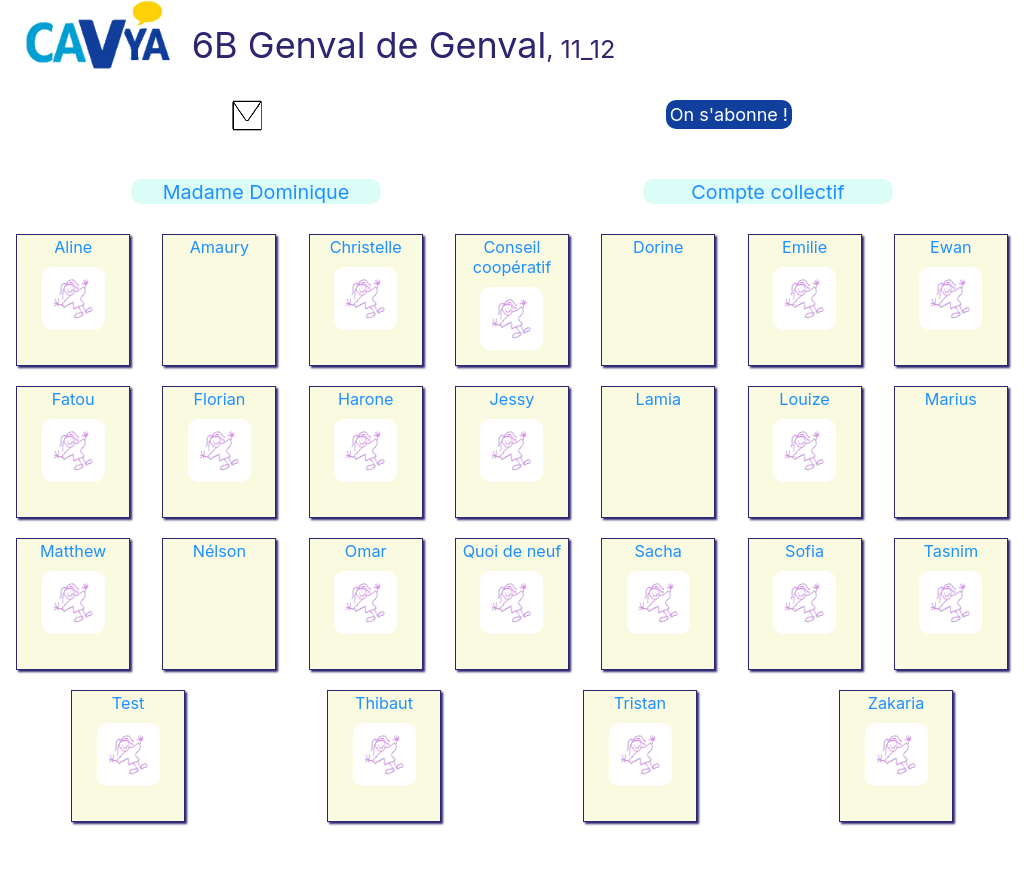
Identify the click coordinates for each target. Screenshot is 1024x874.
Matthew (73, 551)
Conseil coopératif (512, 257)
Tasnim (951, 551)
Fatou (73, 399)
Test (128, 703)
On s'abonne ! (729, 114)
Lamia (658, 399)
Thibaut (384, 703)
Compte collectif (767, 192)
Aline (73, 247)
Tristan (640, 703)
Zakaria (896, 703)
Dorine (658, 247)
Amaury (219, 247)
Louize (804, 399)
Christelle (366, 247)
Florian (219, 399)
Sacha (658, 551)
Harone (366, 399)
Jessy (512, 399)
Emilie (804, 247)
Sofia (804, 551)
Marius (951, 399)
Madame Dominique (256, 192)
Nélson (219, 551)
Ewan (951, 247)
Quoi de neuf (512, 551)
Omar (366, 551)
